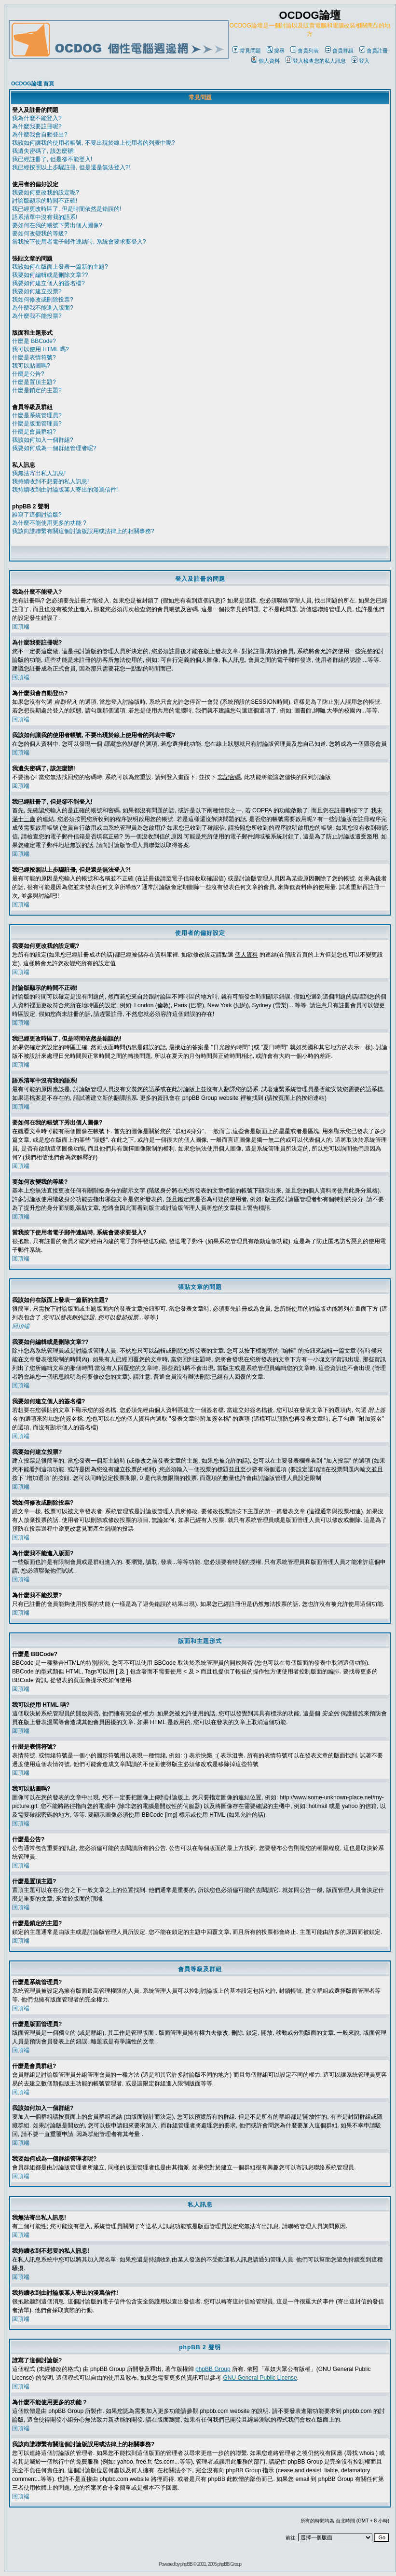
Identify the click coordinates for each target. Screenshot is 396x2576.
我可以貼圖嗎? (31, 365)
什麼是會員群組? (34, 431)
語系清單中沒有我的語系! (44, 217)
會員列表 (304, 51)
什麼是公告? (28, 373)
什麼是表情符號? (34, 357)
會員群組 (339, 51)
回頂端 (20, 626)
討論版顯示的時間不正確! (44, 200)
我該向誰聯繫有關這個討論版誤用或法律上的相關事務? (83, 531)
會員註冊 (373, 51)
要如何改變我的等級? (40, 233)
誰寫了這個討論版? (37, 514)
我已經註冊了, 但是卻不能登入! (52, 159)
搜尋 (276, 51)
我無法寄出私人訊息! (39, 473)
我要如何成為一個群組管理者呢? (54, 448)
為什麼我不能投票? (37, 316)
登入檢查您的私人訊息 (316, 61)
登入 (360, 61)
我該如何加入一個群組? (42, 440)
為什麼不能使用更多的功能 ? (49, 523)
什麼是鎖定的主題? (37, 390)
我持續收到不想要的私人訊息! (50, 481)
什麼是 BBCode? (34, 341)
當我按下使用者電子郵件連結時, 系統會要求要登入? (79, 241)
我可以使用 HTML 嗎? (40, 349)
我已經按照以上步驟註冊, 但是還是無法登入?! (71, 167)
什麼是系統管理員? (37, 415)
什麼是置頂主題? (34, 382)
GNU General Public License (260, 2377)
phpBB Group (213, 2369)
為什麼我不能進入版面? (42, 307)
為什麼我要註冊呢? (37, 126)
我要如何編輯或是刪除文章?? (50, 275)
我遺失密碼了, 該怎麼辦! (43, 151)
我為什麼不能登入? (37, 118)
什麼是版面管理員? (37, 423)
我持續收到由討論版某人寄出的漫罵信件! (65, 489)
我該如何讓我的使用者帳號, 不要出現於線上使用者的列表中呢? (93, 142)
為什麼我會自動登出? (40, 134)
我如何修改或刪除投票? (42, 299)
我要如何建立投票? (37, 291)
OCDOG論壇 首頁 (32, 83)
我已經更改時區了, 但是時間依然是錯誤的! (66, 209)
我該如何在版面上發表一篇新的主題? (60, 266)
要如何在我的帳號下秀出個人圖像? (57, 225)
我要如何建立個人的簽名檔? (48, 283)
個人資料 (265, 61)
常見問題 (246, 51)
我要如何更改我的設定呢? (45, 192)
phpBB (186, 2564)
